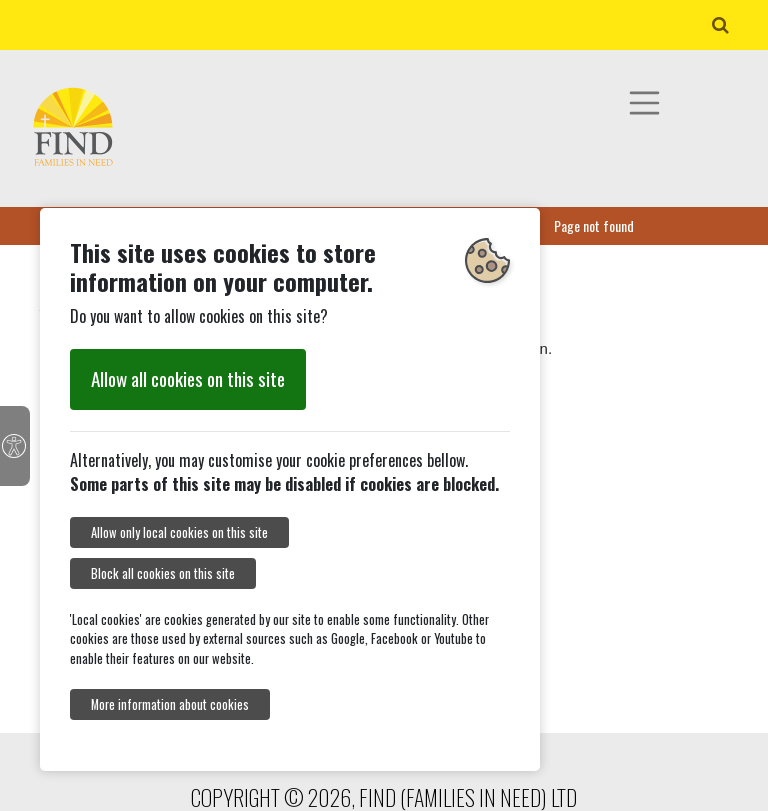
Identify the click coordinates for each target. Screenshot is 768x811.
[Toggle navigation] (645, 103)
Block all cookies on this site (163, 573)
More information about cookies (170, 704)
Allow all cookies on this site (188, 378)
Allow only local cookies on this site (179, 532)
